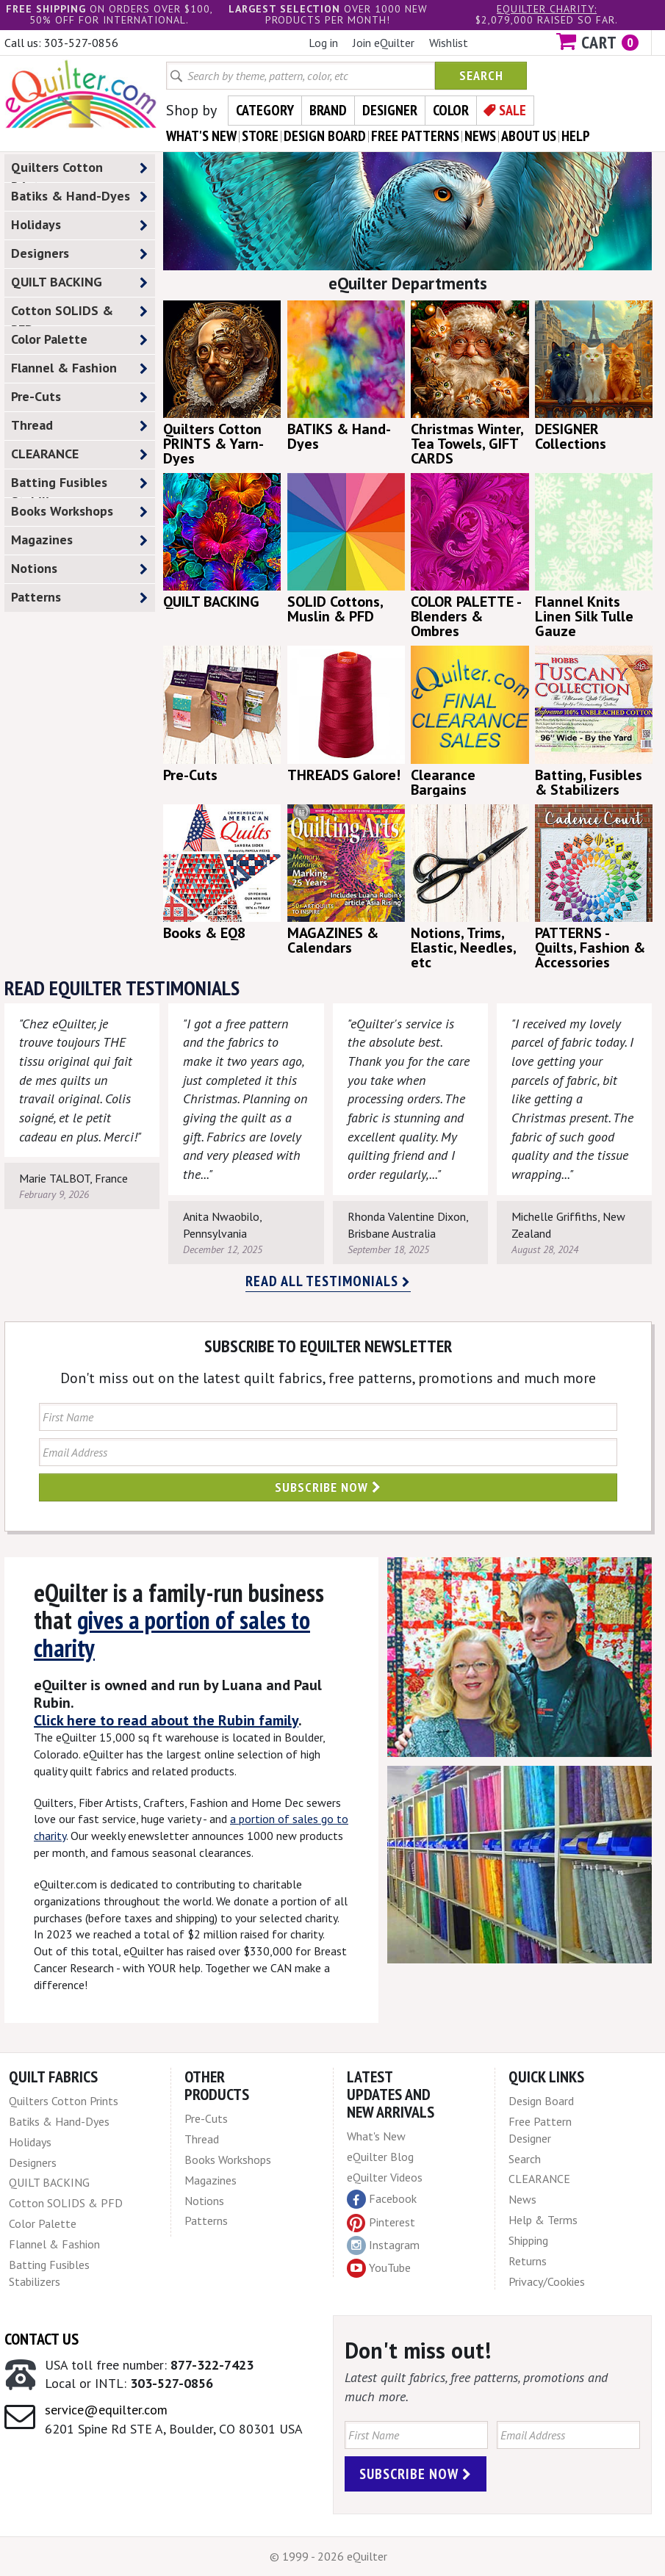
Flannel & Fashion (79, 368)
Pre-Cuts (79, 397)
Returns (527, 2261)
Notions (79, 569)
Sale (512, 110)
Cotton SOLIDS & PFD (79, 313)
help (575, 136)
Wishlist (448, 42)
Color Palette (79, 340)
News (522, 2199)
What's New (376, 2136)
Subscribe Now (328, 1487)
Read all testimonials (328, 1281)
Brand (328, 110)
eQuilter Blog (380, 2156)
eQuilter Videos (385, 2177)
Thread (79, 425)
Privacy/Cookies (546, 2281)
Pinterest (381, 2222)
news (480, 136)
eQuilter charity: (547, 8)
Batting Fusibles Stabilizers (79, 485)
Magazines (79, 540)
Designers (79, 254)
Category (265, 110)
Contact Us (41, 2338)
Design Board (541, 2100)
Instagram (383, 2245)
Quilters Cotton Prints (79, 170)
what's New (201, 136)
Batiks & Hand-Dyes (79, 196)
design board (325, 136)
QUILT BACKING (79, 282)
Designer (389, 110)
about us (528, 136)
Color (451, 110)
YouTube (379, 2268)
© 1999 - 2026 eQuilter (328, 2556)
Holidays (79, 225)
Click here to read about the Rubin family (166, 1720)
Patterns (79, 597)
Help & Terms (543, 2219)
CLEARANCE (79, 454)
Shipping (528, 2240)
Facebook (382, 2199)
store (260, 136)
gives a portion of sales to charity (172, 1633)
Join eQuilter (383, 42)
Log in (323, 42)
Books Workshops (79, 511)
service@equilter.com (106, 2409)
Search (481, 75)
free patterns (415, 136)
